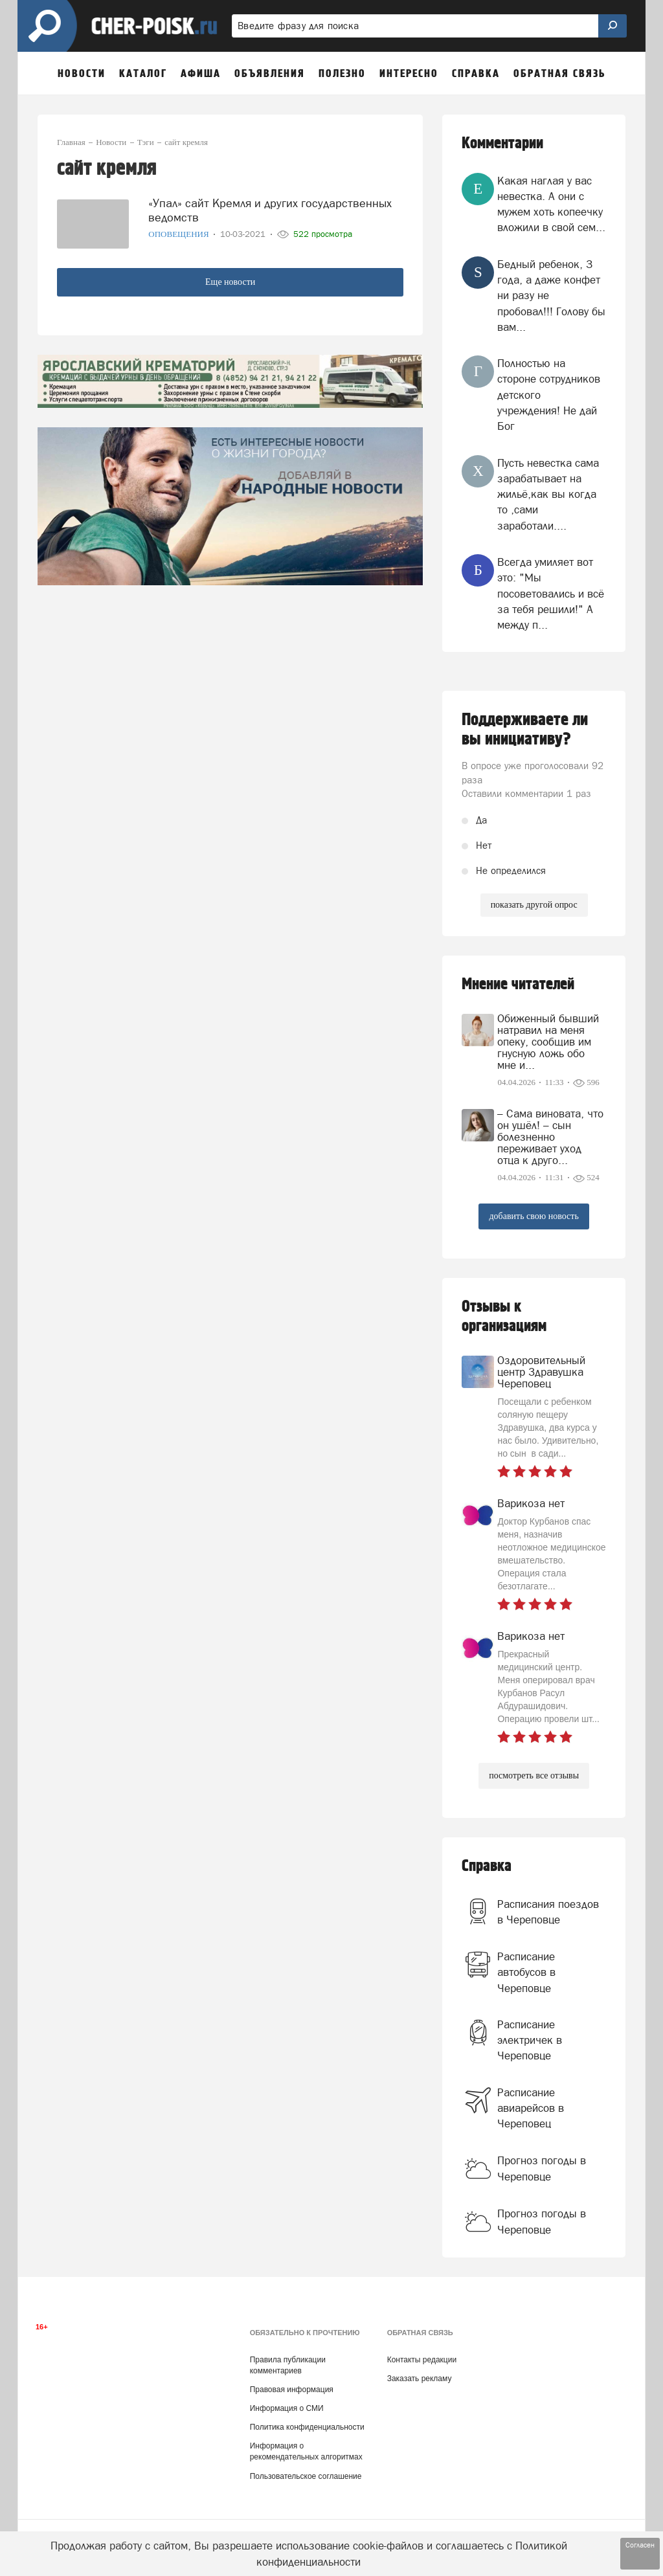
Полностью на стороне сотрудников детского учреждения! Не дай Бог (548, 394)
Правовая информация (291, 2389)
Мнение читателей (518, 984)
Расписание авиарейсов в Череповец (530, 2108)
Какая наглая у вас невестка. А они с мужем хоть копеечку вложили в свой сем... (551, 204)
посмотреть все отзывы (534, 1775)
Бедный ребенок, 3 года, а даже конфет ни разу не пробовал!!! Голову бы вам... (551, 295)
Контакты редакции (421, 2359)
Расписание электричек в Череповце (529, 2040)
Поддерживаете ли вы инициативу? (525, 729)
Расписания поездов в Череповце (548, 1912)
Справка (486, 1866)
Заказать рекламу (419, 2378)
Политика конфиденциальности (307, 2427)
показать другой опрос (534, 905)
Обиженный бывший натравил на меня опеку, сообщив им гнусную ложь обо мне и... (548, 1042)
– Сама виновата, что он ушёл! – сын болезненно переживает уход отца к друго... (550, 1137)
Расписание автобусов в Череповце (526, 1972)
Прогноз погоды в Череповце (541, 2168)
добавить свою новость (533, 1216)
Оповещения (179, 234)
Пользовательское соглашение (306, 2476)
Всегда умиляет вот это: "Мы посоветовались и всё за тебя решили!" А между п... (550, 593)
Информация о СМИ (287, 2408)
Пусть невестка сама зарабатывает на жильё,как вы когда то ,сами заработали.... (548, 494)
